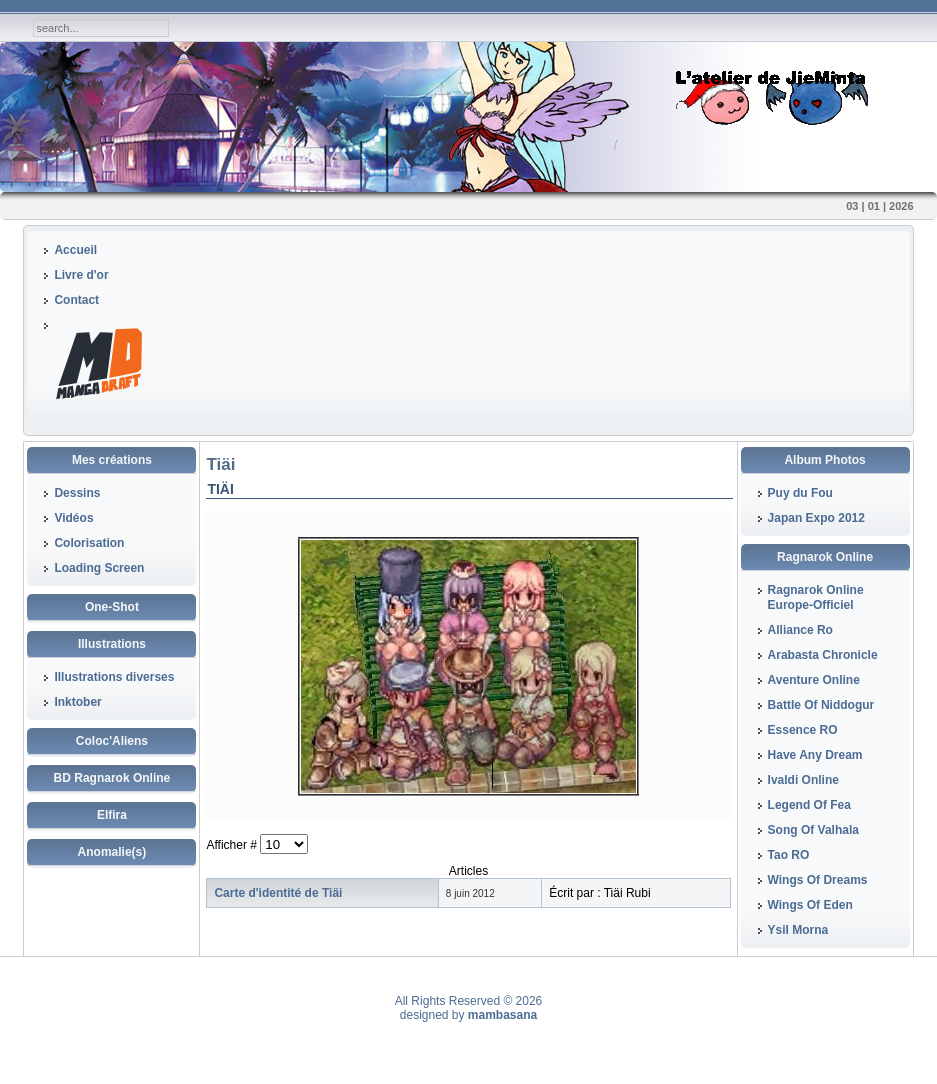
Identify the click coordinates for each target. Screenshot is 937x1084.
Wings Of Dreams (818, 880)
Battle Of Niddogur (821, 705)
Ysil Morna (798, 930)
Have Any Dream (815, 755)
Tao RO (789, 855)
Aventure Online (814, 680)
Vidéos (73, 518)
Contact (76, 300)
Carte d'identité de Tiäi (278, 893)
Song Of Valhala (813, 830)
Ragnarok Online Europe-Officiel (816, 597)
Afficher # (233, 845)
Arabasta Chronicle (823, 655)
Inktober (77, 702)
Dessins (77, 493)
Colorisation (89, 543)
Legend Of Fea (809, 805)
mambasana (502, 1015)
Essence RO (803, 730)
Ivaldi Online (803, 780)
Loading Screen (99, 568)
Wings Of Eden (810, 905)
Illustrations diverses (114, 677)
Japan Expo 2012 (816, 518)
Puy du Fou (800, 493)
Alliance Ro (800, 630)
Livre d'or (81, 275)
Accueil (75, 250)
